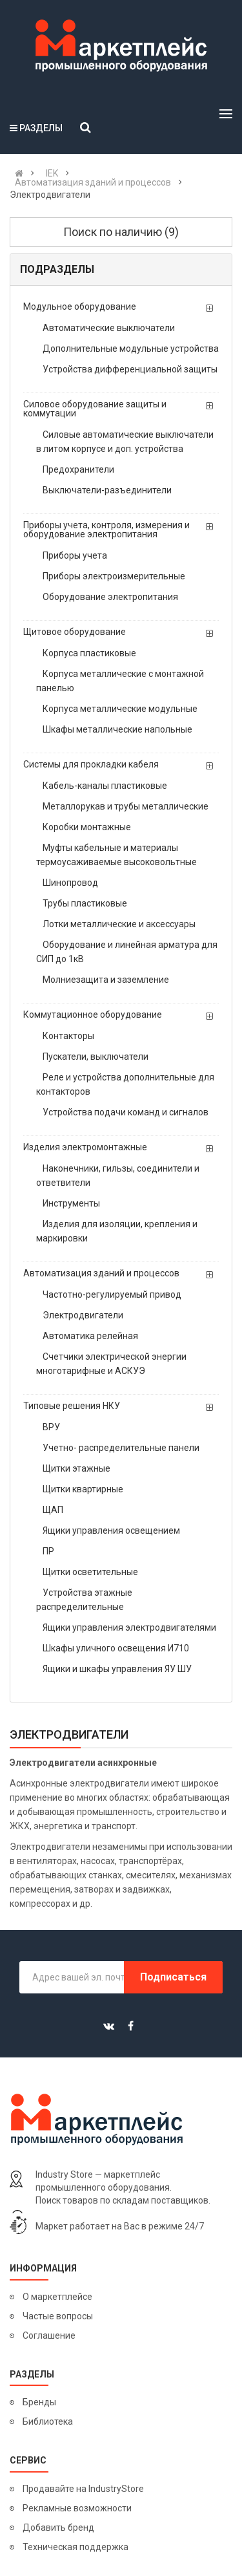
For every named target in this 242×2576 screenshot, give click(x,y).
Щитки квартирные (83, 1489)
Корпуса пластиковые (89, 653)
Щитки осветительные (90, 1572)
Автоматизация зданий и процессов (101, 1273)
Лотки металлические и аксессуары (119, 924)
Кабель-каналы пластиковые (105, 785)
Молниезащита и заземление (106, 979)
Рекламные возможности (77, 2508)
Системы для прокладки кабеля (91, 764)
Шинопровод (70, 882)
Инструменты (71, 1203)
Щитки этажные (76, 1468)
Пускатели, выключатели (95, 1056)
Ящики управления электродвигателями (129, 1627)
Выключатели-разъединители (107, 490)
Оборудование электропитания (110, 597)
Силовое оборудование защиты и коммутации (94, 408)
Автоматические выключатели (109, 328)
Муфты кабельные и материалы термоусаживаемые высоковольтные (116, 855)
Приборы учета (75, 555)
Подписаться (173, 1977)
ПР (48, 1551)
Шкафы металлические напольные (117, 729)
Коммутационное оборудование (92, 1014)
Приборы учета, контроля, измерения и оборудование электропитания (106, 529)
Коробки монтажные (87, 827)
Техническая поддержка (75, 2547)
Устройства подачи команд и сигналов (125, 1112)
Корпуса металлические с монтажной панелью (120, 681)
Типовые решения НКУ (71, 1406)
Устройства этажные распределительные (84, 1599)
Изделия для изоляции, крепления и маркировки (116, 1231)
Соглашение (49, 2335)
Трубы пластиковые (85, 903)
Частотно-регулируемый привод (112, 1294)
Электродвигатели (83, 1315)
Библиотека (48, 2421)
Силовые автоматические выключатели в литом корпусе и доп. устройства (125, 441)
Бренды (39, 2402)
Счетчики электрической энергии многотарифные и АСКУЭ (111, 1363)
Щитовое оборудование (74, 632)
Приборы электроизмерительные (114, 576)
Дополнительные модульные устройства (131, 348)
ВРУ (51, 1427)
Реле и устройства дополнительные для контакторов (125, 1084)
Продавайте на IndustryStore (83, 2489)
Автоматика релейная (90, 1336)
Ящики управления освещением (111, 1530)
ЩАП (53, 1510)
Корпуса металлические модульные (120, 708)
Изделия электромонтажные (85, 1147)
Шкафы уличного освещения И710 (116, 1648)
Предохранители (78, 469)
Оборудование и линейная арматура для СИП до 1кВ (126, 951)
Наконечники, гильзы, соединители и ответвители (117, 1175)
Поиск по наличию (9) (121, 232)
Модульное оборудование (79, 306)
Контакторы (68, 1036)
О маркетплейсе (57, 2297)
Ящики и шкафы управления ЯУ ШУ (117, 1669)
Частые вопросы (58, 2316)
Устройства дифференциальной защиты (130, 369)
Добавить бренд (58, 2527)
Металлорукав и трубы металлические (125, 806)
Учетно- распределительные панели (121, 1448)
